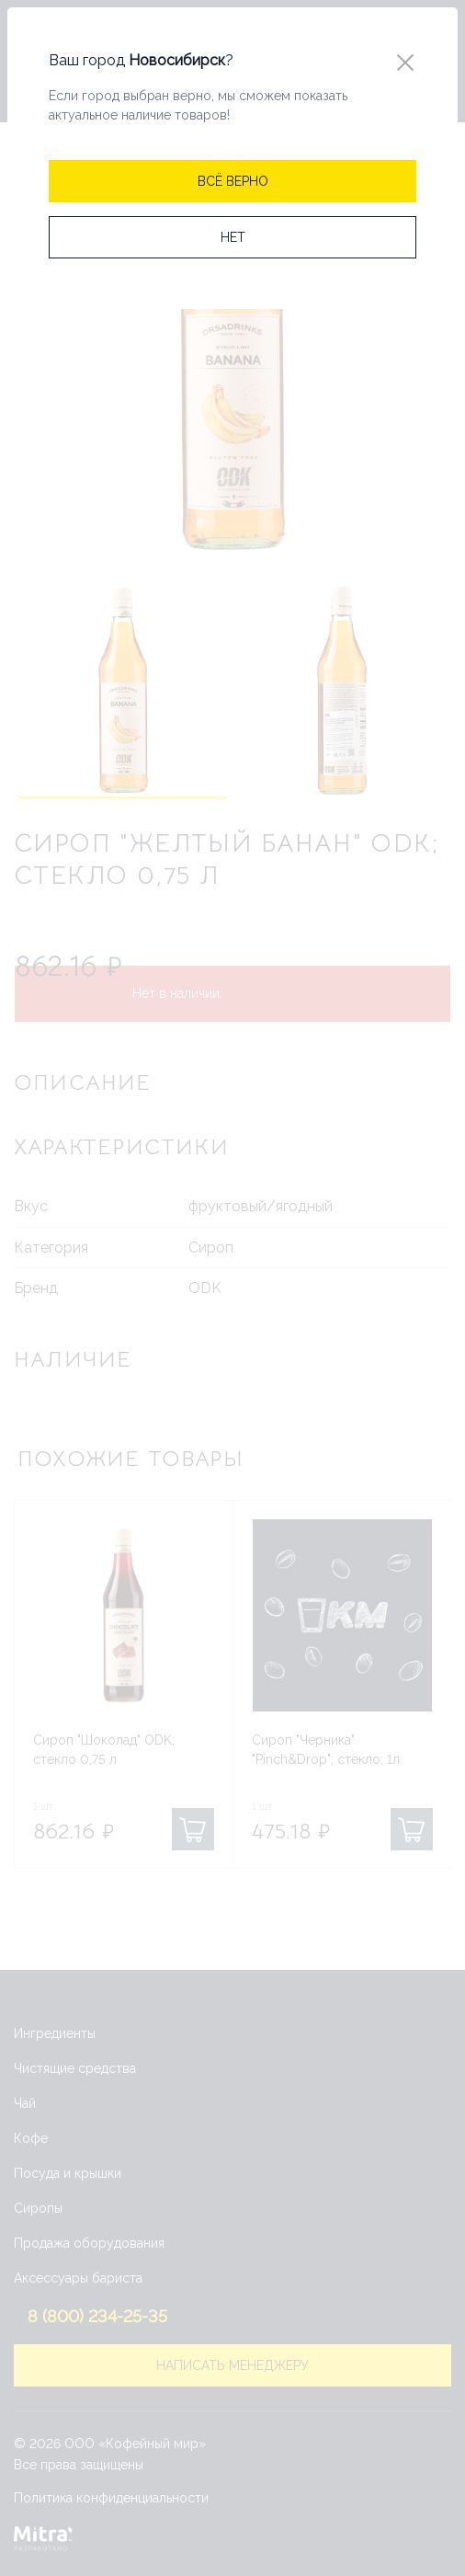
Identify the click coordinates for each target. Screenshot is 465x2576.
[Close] (405, 62)
